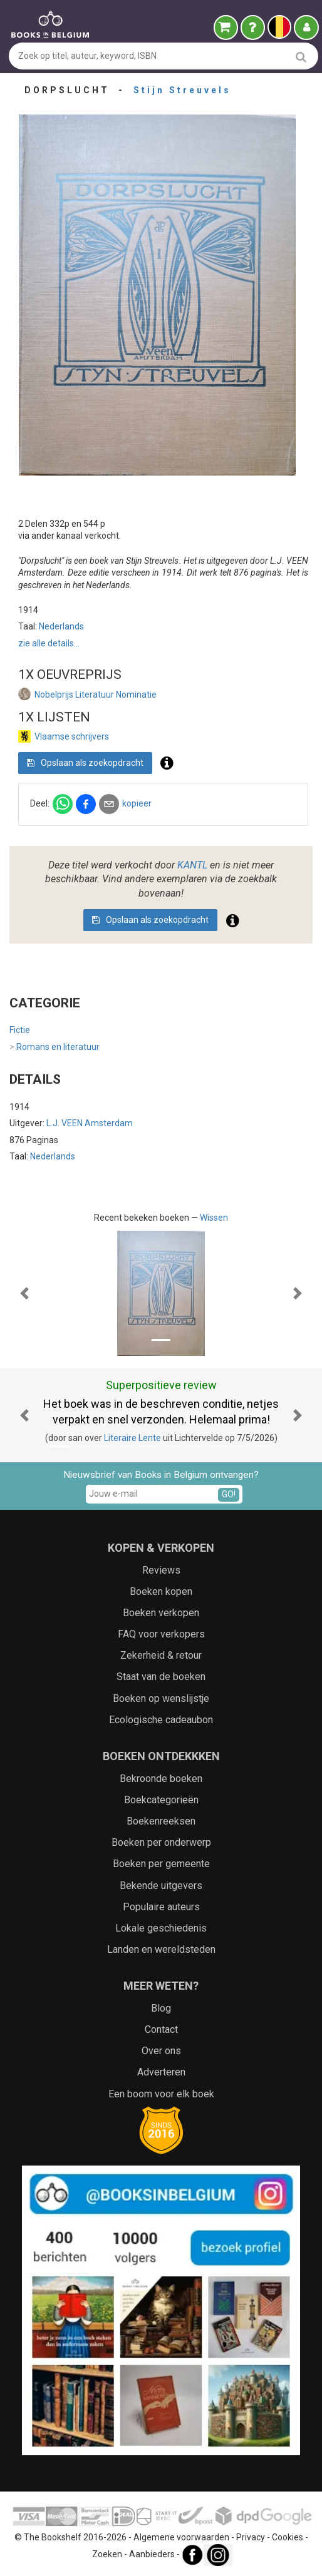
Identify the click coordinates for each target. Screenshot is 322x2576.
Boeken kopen (161, 1591)
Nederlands (61, 626)
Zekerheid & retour (161, 1655)
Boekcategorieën (161, 1800)
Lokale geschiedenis (161, 1928)
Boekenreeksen (161, 1821)
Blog (161, 2008)
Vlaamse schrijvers (71, 736)
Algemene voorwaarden (181, 2537)
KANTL (192, 865)
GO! (229, 1494)
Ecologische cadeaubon (161, 1720)
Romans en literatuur (54, 1047)
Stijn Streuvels (182, 90)
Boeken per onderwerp (161, 1842)
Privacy (250, 2537)
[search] (301, 56)
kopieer (137, 803)
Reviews (161, 1570)
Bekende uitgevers (161, 1885)
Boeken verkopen (161, 1613)
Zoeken (107, 2554)
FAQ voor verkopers (161, 1634)
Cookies (287, 2537)
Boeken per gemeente (161, 1864)
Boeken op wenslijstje (161, 1698)
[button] (24, 1293)
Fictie (19, 1030)
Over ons (161, 2051)
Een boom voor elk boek (161, 2094)
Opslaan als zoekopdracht (85, 763)
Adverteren (161, 2072)
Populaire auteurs (161, 1907)
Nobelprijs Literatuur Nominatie (95, 695)
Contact (161, 2029)
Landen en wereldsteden (161, 1949)
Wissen (214, 1218)
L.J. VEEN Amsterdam (89, 1123)
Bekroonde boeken (161, 1778)
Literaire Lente (132, 1438)
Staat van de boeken (161, 1677)
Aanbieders (152, 2554)
